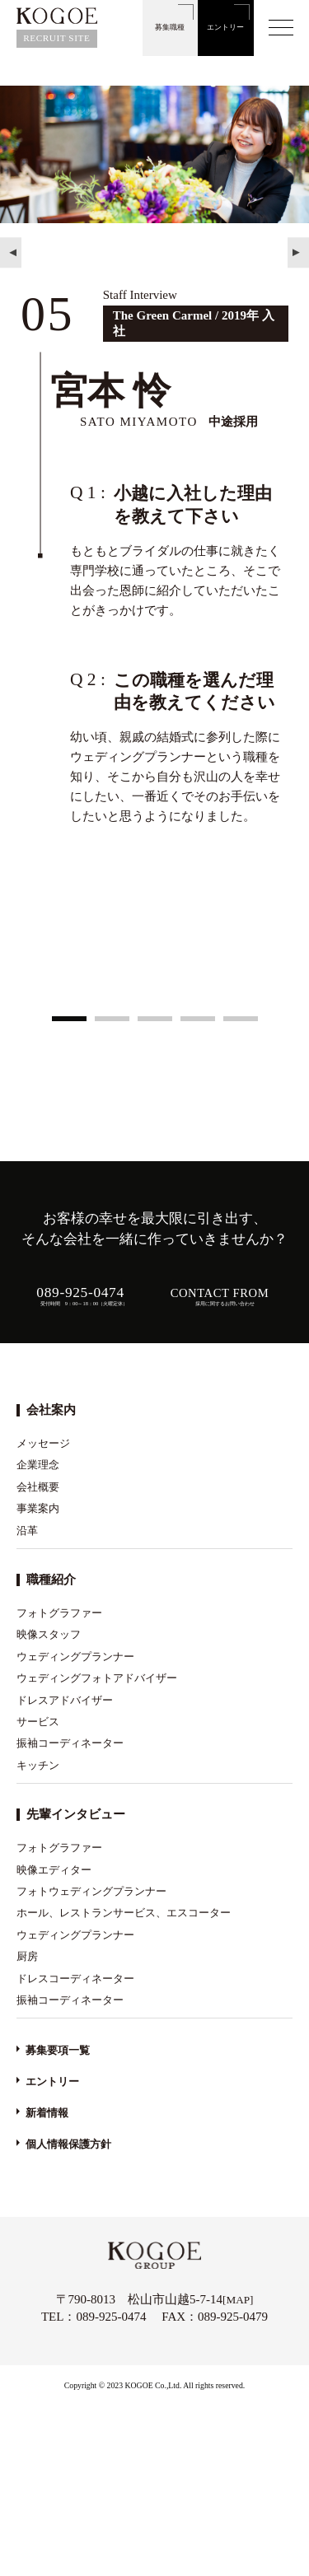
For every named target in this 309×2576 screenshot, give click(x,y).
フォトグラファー (59, 1613)
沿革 (27, 1530)
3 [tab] (155, 1020)
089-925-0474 (111, 2316)
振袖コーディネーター (70, 1743)
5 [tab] (240, 1020)
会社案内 (51, 1409)
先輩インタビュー (75, 1814)
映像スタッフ (48, 1634)
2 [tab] (112, 1020)
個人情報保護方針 (68, 2144)
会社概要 (37, 1487)
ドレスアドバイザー (64, 1700)
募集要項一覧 (58, 2050)
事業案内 (37, 1508)
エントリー (225, 27)
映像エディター (53, 1870)
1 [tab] (69, 1020)
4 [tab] (197, 1020)
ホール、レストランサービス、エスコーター (123, 1912)
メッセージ (43, 1443)
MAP (238, 2300)
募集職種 (170, 27)
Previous (10, 252)
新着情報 (47, 2113)
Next (298, 252)
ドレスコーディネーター (75, 1978)
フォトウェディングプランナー (91, 1891)
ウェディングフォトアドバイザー (96, 1678)
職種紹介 (51, 1579)
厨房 (27, 1956)
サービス (37, 1721)
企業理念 (37, 1464)
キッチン (37, 1765)
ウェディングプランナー (75, 1656)
